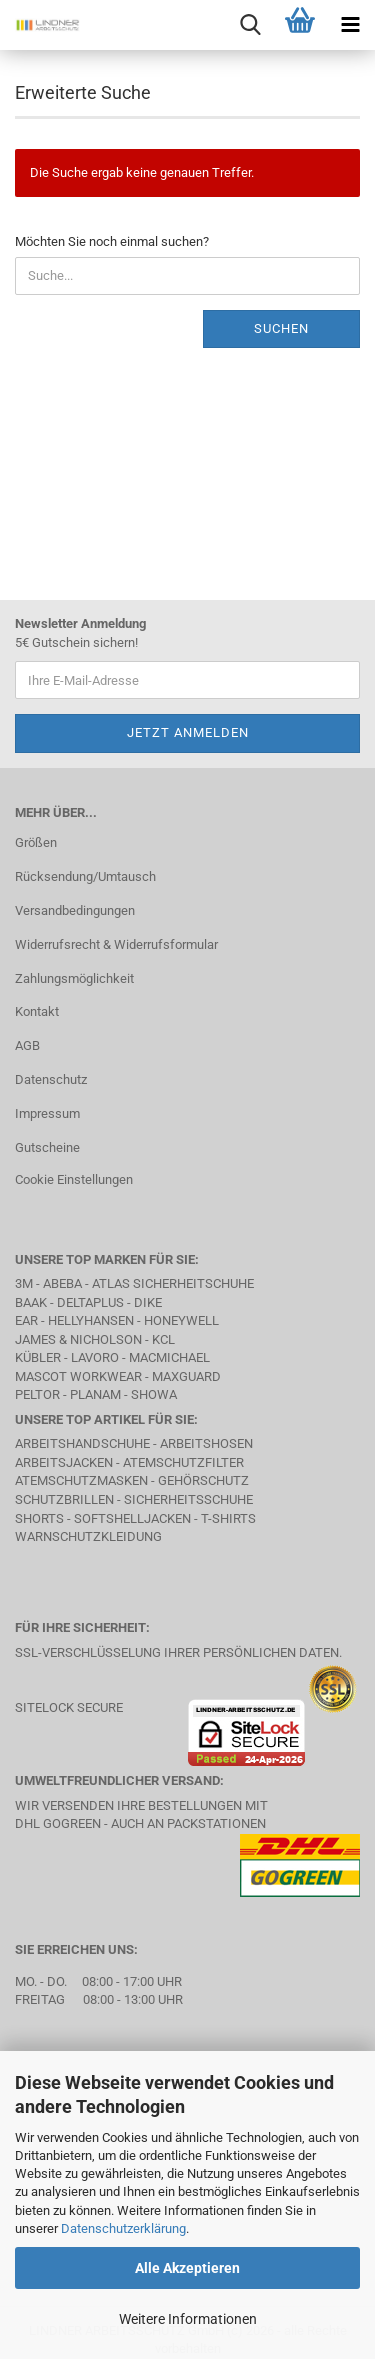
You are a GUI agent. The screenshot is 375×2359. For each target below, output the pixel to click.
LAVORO (95, 1357)
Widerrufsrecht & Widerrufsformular (116, 944)
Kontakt (37, 1011)
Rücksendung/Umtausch (85, 876)
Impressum (47, 1113)
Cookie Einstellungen (74, 1179)
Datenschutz (51, 1079)
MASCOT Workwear (78, 1376)
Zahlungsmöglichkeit (74, 978)
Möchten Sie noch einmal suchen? (112, 241)
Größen (36, 842)
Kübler (38, 1357)
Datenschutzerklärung (123, 2228)
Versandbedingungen (75, 910)
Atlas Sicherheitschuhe (173, 1283)
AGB (27, 1045)
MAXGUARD (186, 1376)
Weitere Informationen (188, 2319)
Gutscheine (47, 1147)
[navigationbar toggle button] (350, 25)
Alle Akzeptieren (187, 2268)
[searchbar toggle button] (250, 25)
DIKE (148, 1302)
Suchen (281, 328)
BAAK (31, 1302)
